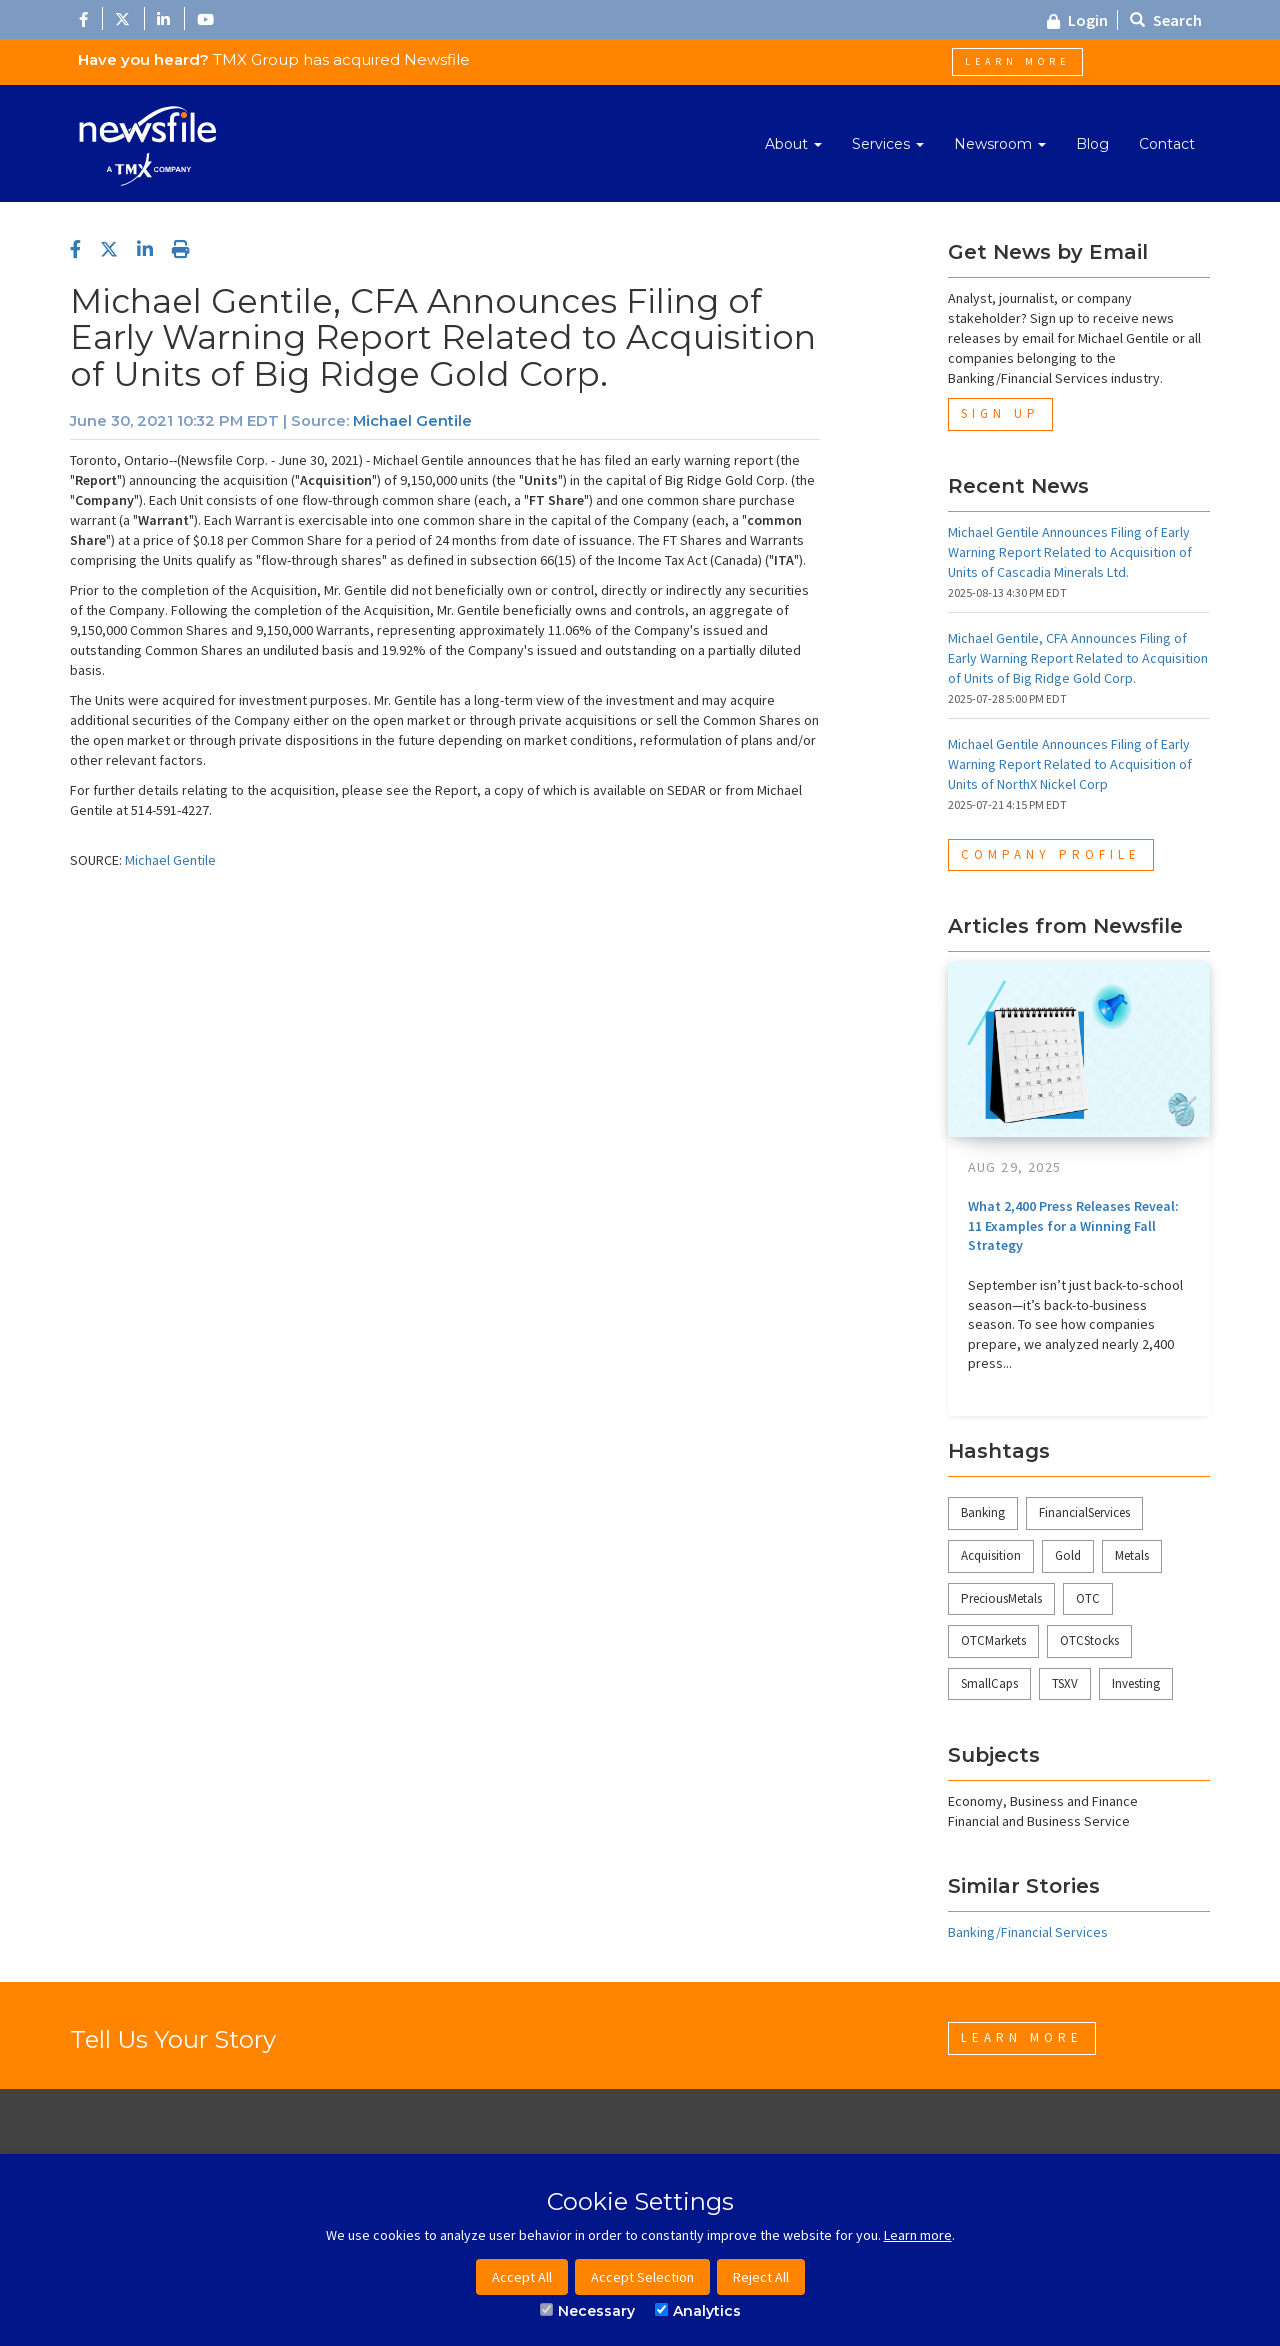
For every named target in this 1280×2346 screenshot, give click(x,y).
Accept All (522, 2277)
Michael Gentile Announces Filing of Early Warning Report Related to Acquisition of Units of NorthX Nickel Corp (1070, 764)
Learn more (918, 2235)
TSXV (1065, 1683)
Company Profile (1051, 854)
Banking (983, 1512)
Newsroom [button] (1000, 144)
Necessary (587, 2311)
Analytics (698, 2311)
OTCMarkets (993, 1640)
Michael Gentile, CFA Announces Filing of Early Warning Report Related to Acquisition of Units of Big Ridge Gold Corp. (1078, 658)
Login (1077, 20)
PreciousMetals (1001, 1598)
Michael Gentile (412, 421)
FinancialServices (1084, 1512)
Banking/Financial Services (1028, 1932)
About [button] (793, 144)
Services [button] (888, 144)
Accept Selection (642, 2277)
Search (1166, 20)
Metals (1132, 1555)
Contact (1167, 144)
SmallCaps (989, 1683)
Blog (1092, 144)
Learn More (1017, 61)
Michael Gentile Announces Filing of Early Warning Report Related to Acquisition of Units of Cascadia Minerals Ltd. (1070, 552)
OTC (1088, 1598)
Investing (1136, 1683)
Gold (1068, 1555)
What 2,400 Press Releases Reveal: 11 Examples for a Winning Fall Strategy (1073, 1225)
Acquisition (991, 1555)
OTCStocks (1089, 1640)
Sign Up (1000, 413)
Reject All (761, 2277)
